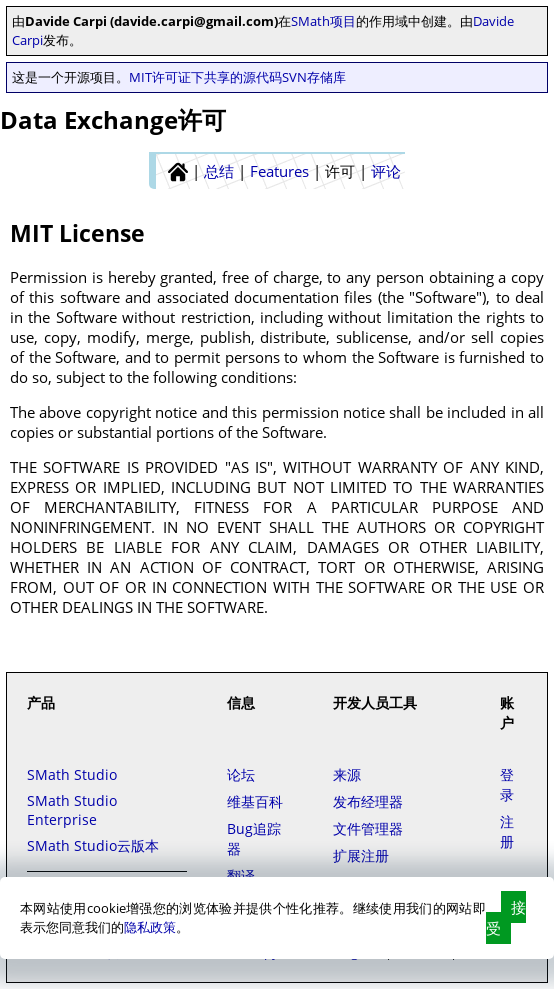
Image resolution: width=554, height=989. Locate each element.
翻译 (241, 875)
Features (279, 171)
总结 (219, 171)
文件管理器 (368, 828)
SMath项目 (323, 21)
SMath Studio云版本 (93, 845)
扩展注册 (361, 855)
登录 (507, 784)
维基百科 (255, 801)
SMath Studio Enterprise (72, 810)
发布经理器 (368, 801)
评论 (386, 171)
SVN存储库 (314, 77)
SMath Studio (72, 774)
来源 (347, 774)
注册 (507, 831)
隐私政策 (150, 927)
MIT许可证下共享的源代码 (205, 77)
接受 (506, 917)
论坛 (241, 774)
